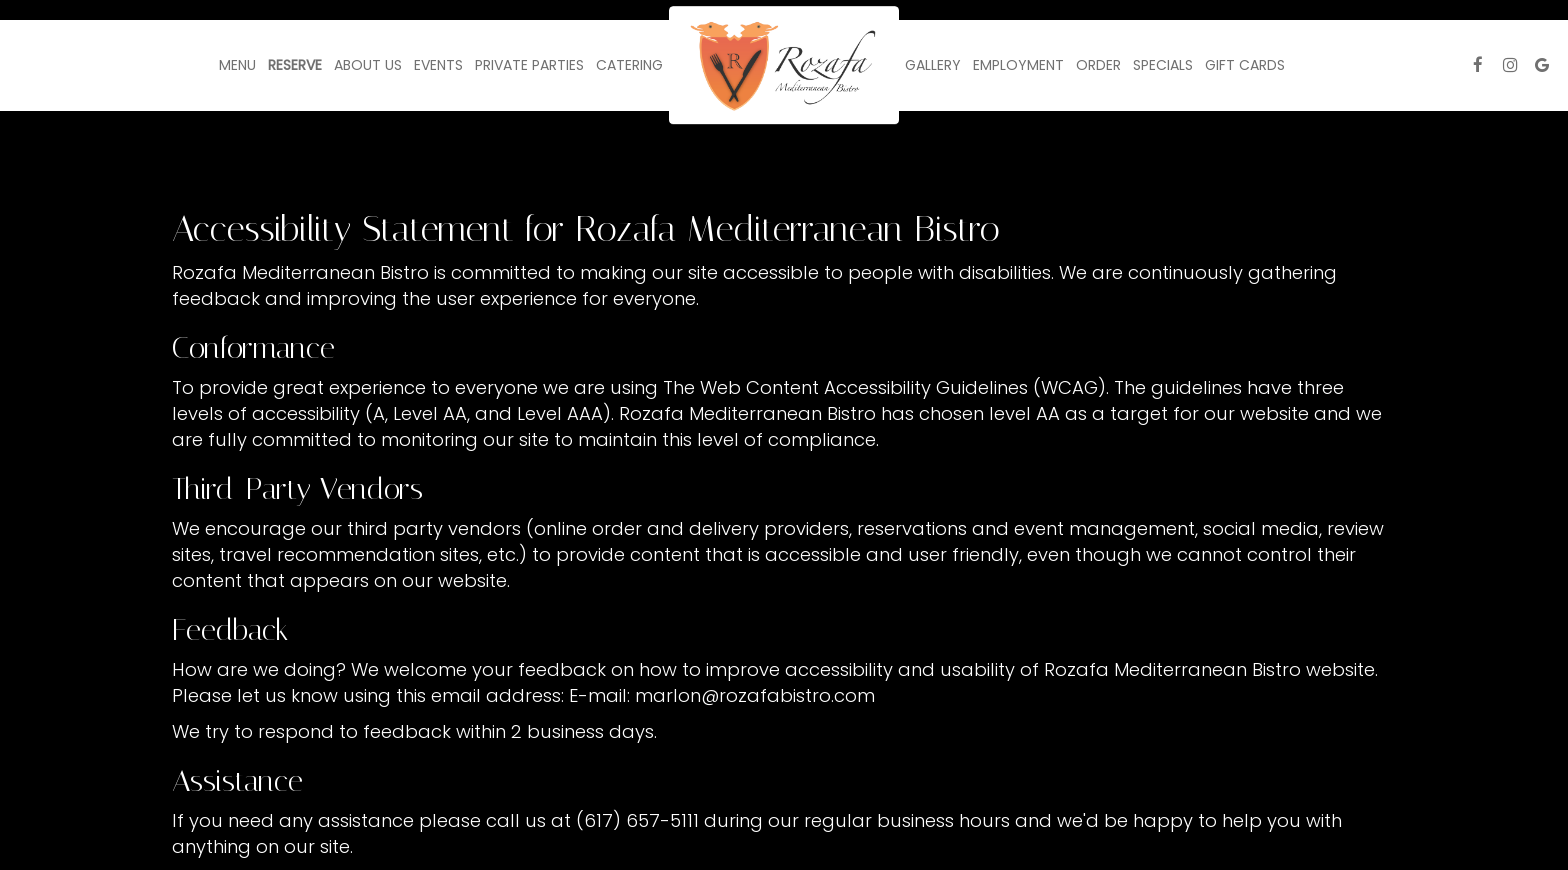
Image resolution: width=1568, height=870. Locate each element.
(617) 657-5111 (637, 820)
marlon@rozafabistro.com (755, 695)
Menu (237, 65)
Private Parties (529, 65)
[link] (784, 65)
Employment (1018, 65)
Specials (1163, 65)
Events (438, 65)
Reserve (295, 65)
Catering (629, 65)
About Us (368, 65)
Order (1098, 65)
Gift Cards (1245, 65)
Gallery (933, 65)
